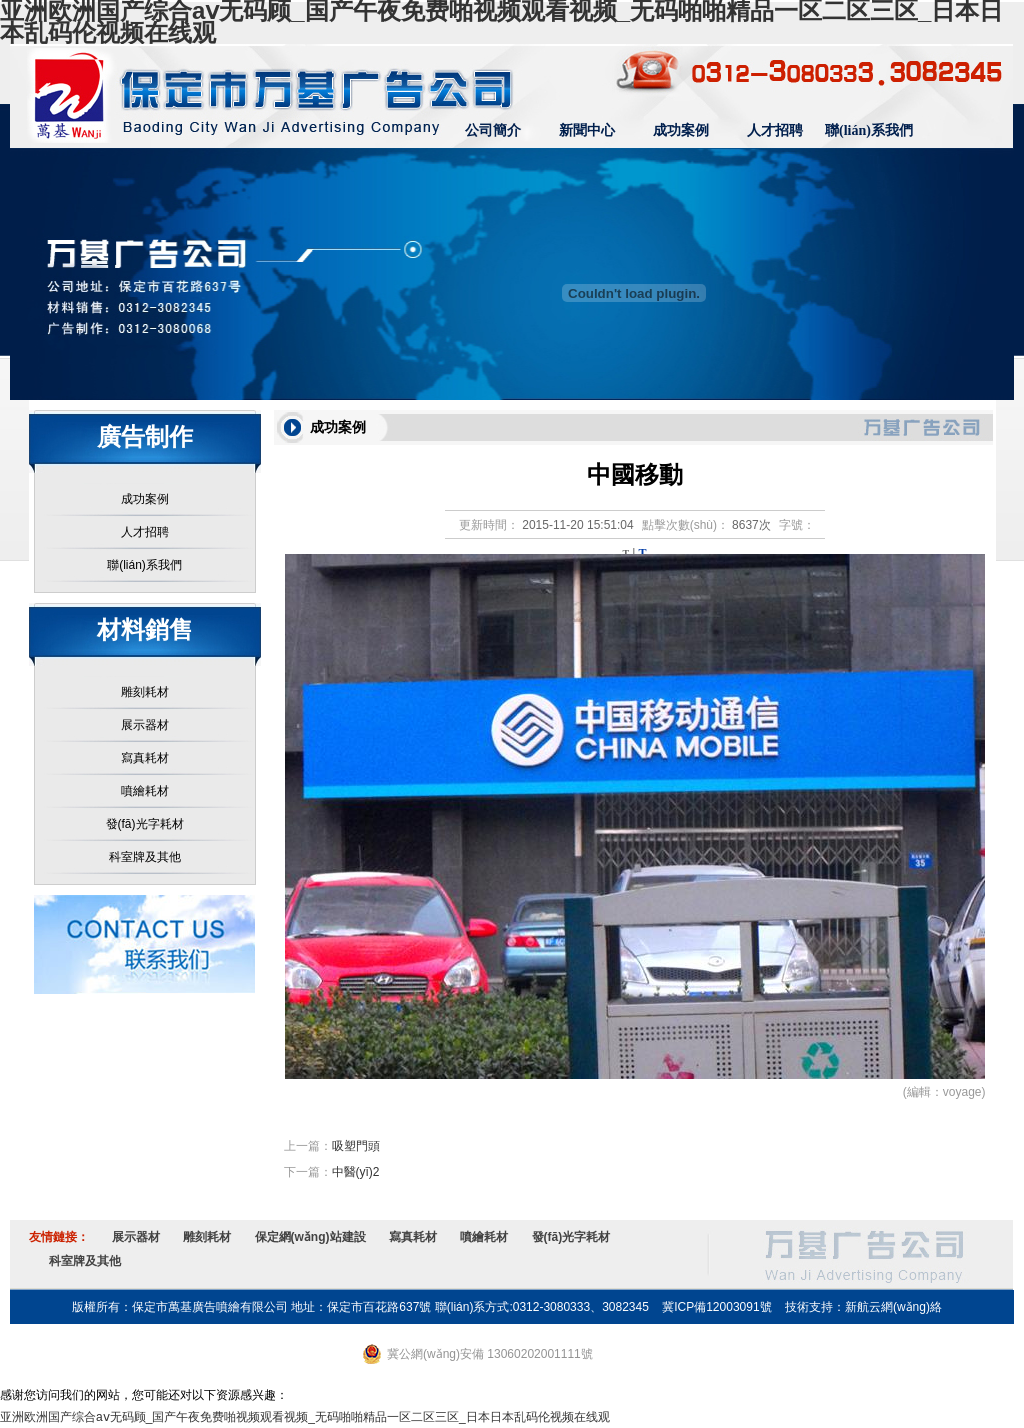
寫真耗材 (145, 758)
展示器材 (145, 725)
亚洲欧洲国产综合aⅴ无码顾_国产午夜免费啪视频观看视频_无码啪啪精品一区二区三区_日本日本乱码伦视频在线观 (305, 1417)
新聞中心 (587, 130)
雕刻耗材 (145, 692)
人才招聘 (775, 130)
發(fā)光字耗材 (145, 824)
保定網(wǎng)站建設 (310, 1237)
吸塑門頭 (356, 1146)
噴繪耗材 (145, 791)
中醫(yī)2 (356, 1172)
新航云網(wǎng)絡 (893, 1307)
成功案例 (681, 130)
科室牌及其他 (145, 857)
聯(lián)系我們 (869, 130)
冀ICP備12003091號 (716, 1307)
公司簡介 (493, 130)
